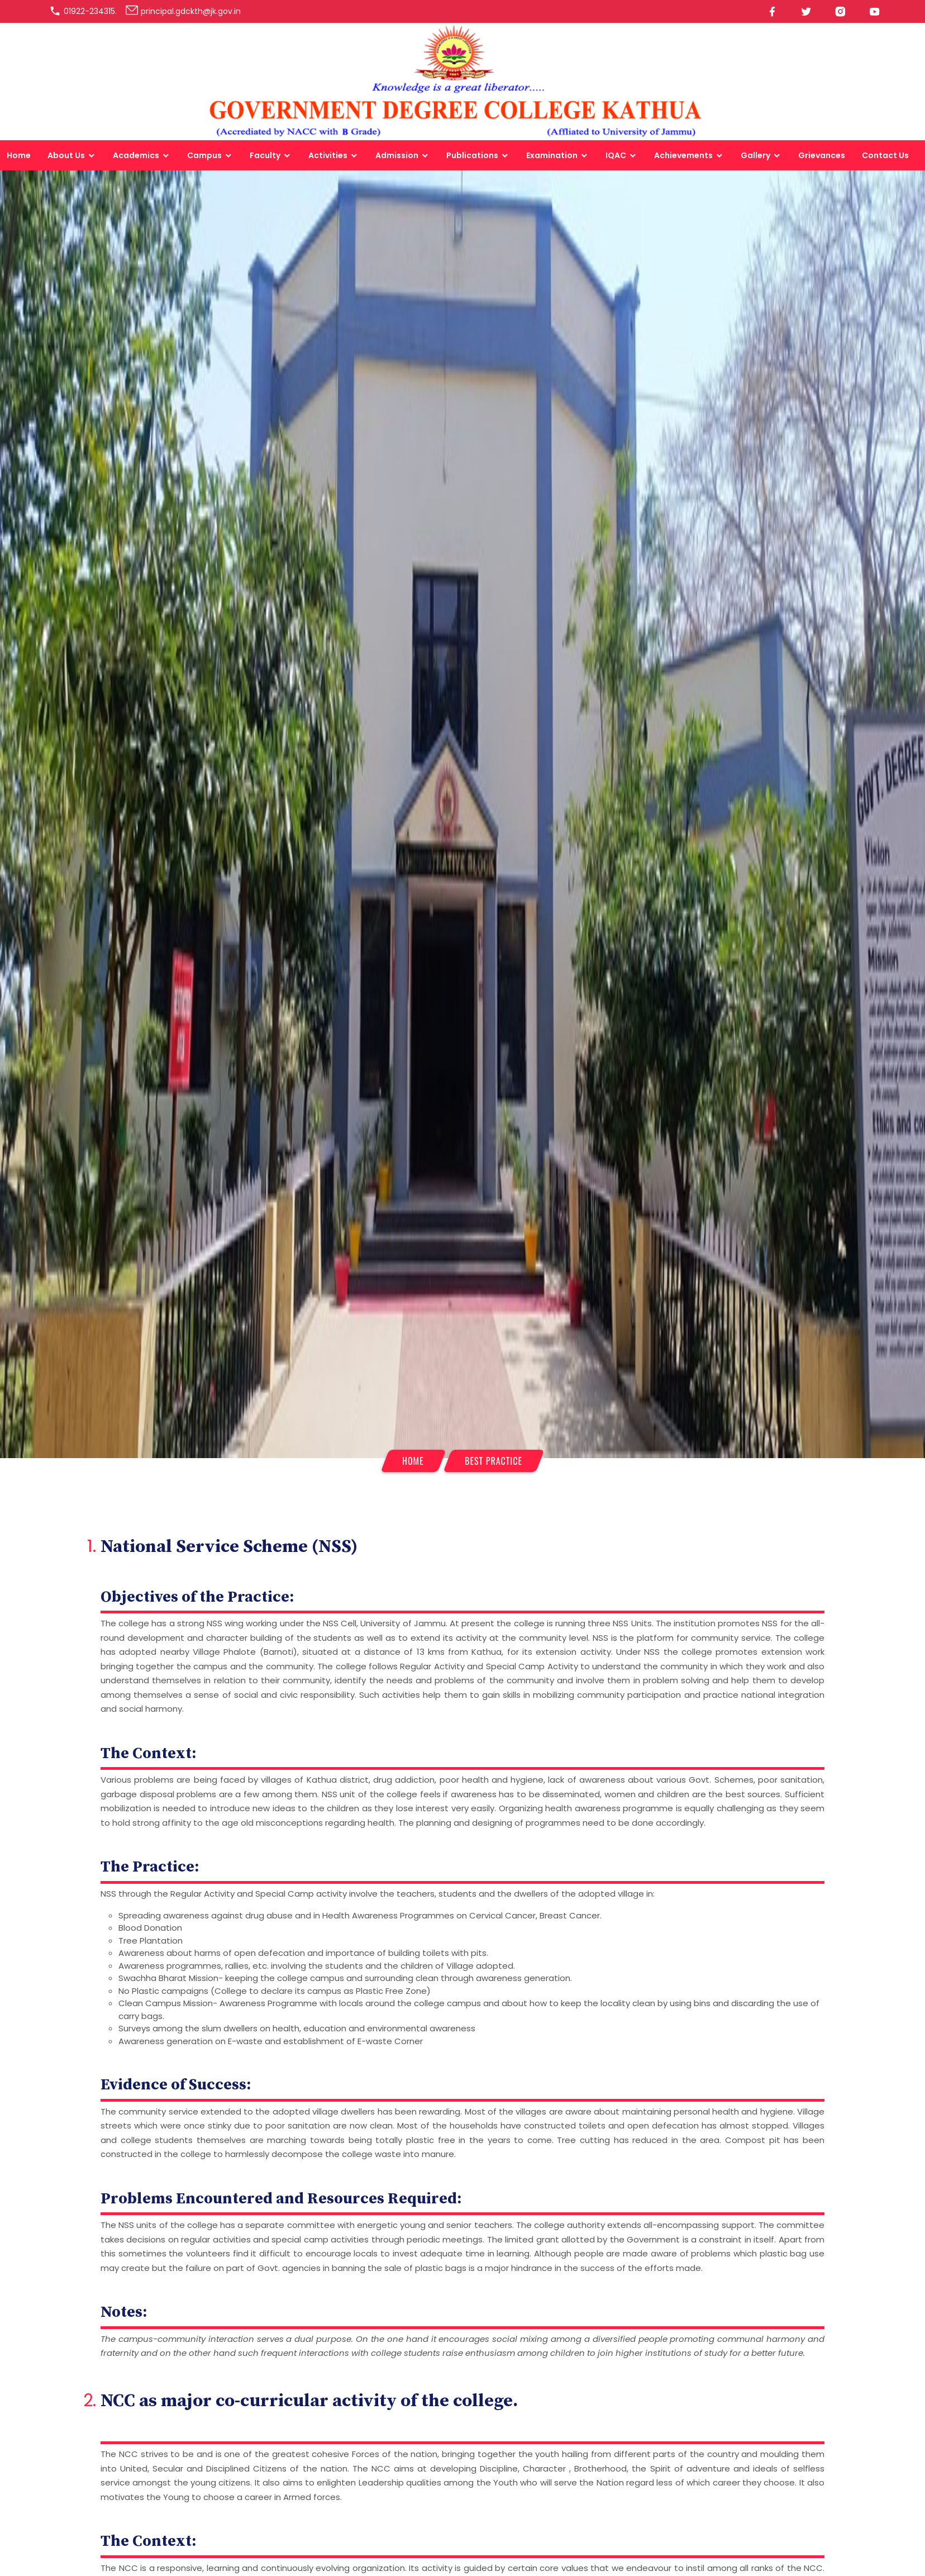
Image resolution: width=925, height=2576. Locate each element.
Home (19, 155)
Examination (552, 155)
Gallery (755, 155)
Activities (327, 155)
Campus (204, 155)
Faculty (265, 155)
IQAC (615, 155)
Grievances (821, 155)
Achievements (683, 155)
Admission (396, 155)
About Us (66, 155)
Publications (472, 155)
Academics (136, 155)
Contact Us (885, 155)
